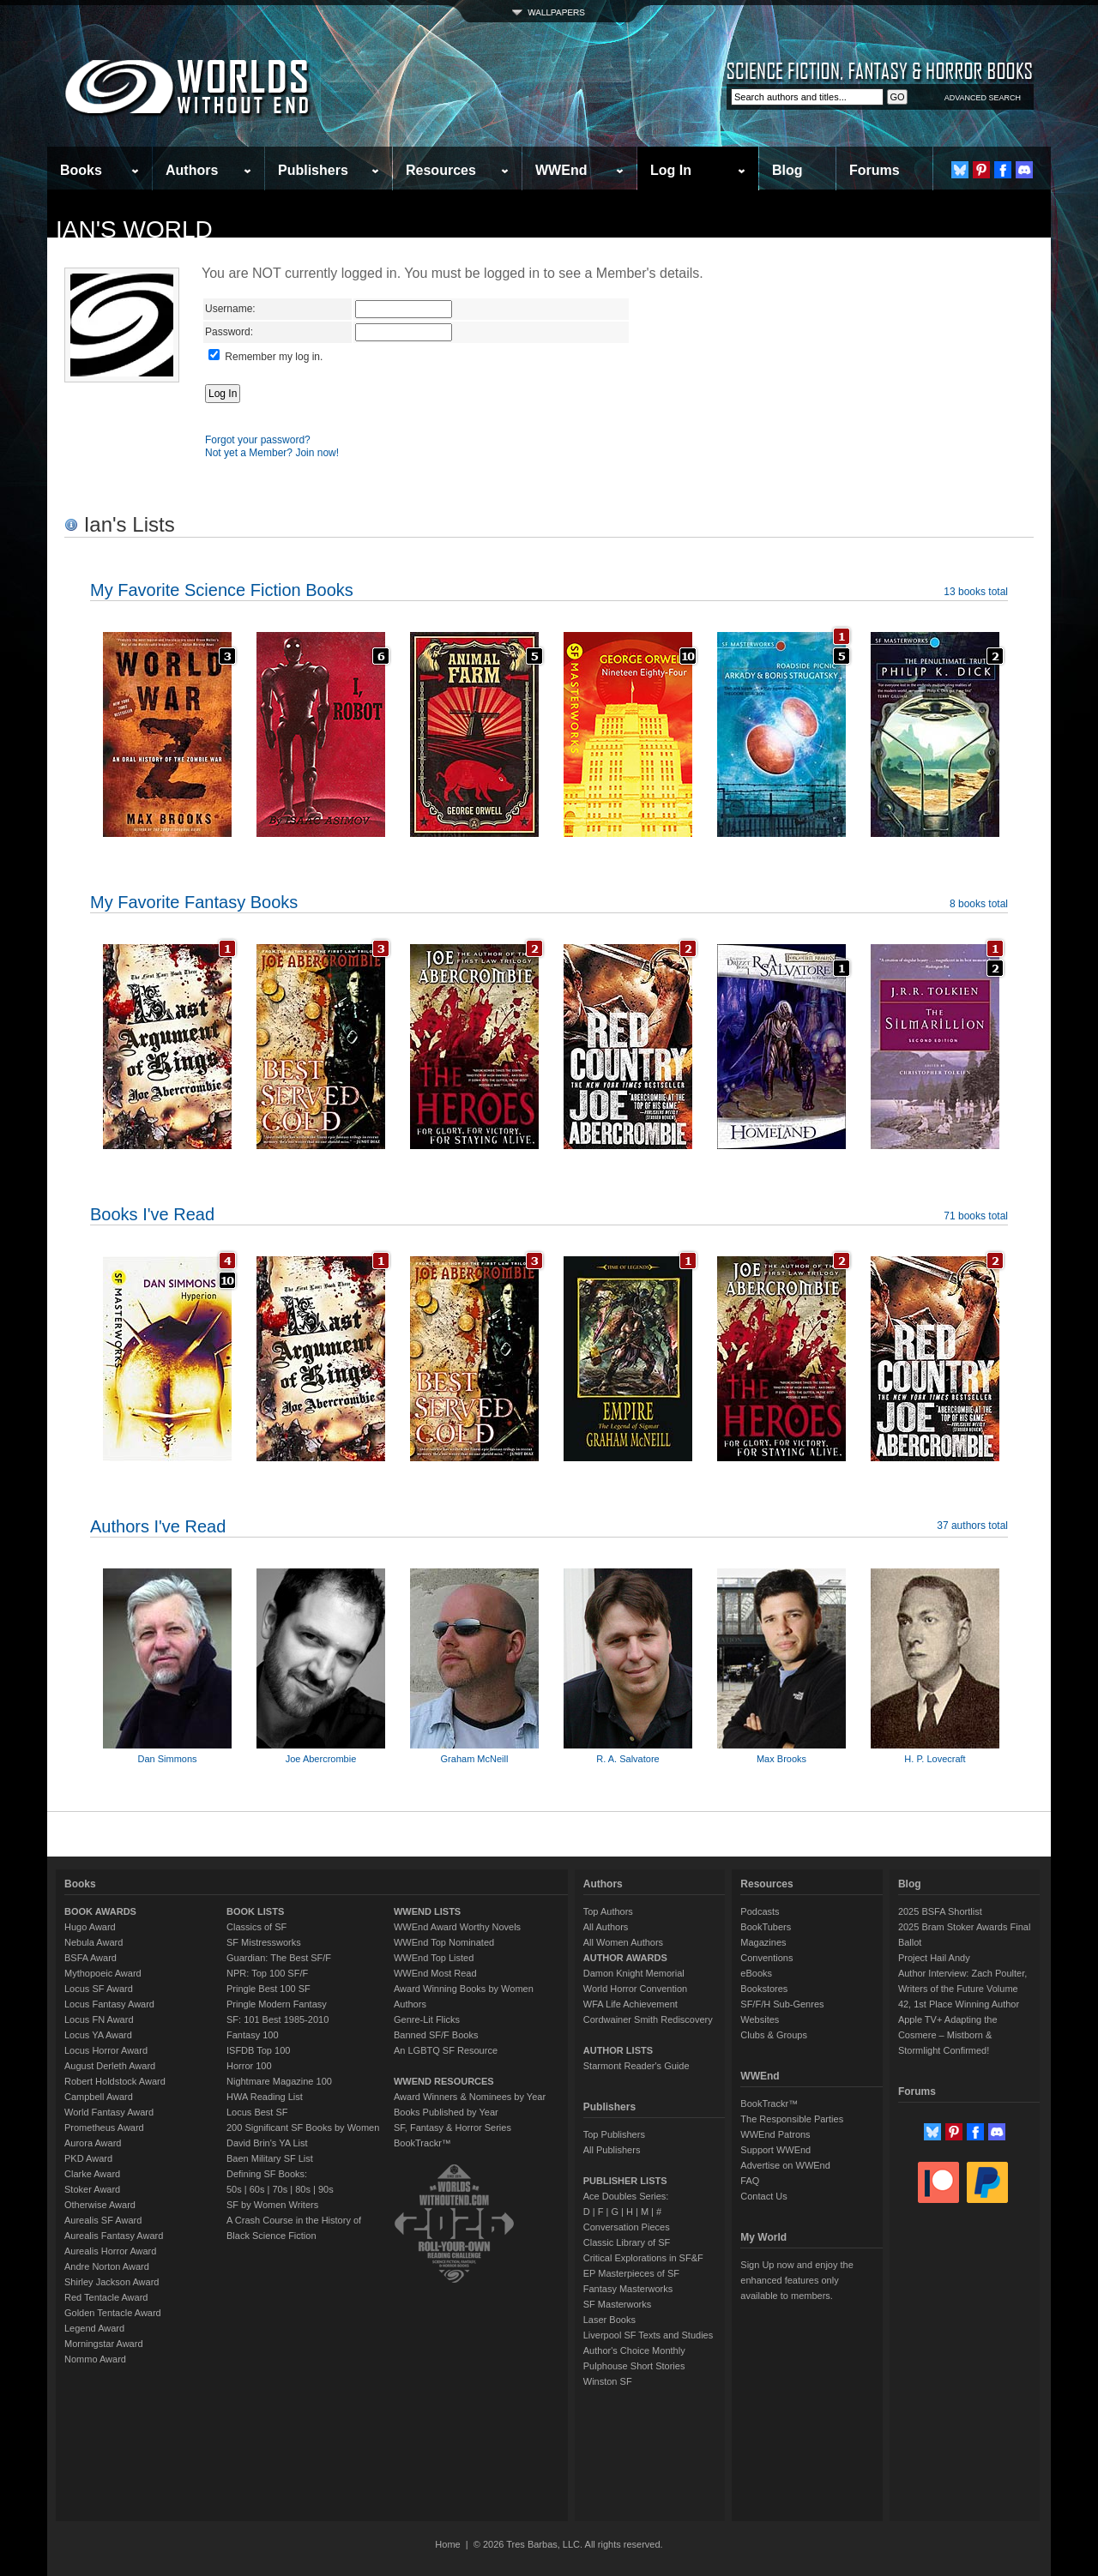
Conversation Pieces (626, 2227)
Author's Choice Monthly (634, 2350)
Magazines (763, 1942)
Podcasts (759, 1911)
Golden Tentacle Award (112, 2313)
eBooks (756, 1973)
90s (326, 2189)
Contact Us (763, 2196)
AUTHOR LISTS (618, 2050)
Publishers (313, 170)
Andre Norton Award (106, 2266)
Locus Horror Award (106, 2050)
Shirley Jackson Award (111, 2282)
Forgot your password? (258, 440)
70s (279, 2189)
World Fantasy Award (109, 2112)
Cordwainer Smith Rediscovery (648, 2019)
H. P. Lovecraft (934, 1759)
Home (447, 2544)
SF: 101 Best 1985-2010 (277, 2019)
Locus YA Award (98, 2035)
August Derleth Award (109, 2066)
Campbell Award (98, 2096)
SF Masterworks (617, 2304)
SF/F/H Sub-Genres (782, 2004)
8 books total (979, 904)
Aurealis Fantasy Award (113, 2235)
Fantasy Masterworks (628, 2289)
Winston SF (607, 2381)
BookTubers (765, 1927)
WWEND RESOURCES (444, 2081)
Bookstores (763, 1988)
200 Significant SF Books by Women (302, 2127)
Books (81, 170)
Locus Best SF (257, 2112)
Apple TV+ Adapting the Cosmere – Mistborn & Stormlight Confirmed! (948, 2034)
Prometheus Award (104, 2127)
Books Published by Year (446, 2112)
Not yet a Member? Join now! (272, 453)
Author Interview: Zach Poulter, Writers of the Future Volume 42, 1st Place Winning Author (962, 1988)
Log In (670, 170)
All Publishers (612, 2150)
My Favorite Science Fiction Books (221, 590)
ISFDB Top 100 (258, 2050)
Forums (874, 170)
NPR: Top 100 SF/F (267, 1973)
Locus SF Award (98, 1988)
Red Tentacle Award (106, 2297)
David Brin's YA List (267, 2143)
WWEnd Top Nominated (444, 1942)
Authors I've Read (158, 1526)
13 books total (976, 592)
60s (257, 2189)
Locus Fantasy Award (109, 2004)
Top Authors (608, 1911)
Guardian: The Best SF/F (278, 1958)
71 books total (976, 1216)
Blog (787, 170)
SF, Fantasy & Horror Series (452, 2127)
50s (234, 2189)
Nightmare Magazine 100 (279, 2081)
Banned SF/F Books (436, 2035)
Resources (441, 170)
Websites (759, 2019)
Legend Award (94, 2328)
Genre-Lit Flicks (427, 2019)
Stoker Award (92, 2189)
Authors (192, 170)
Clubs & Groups (773, 2035)
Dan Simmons (166, 1759)
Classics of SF (256, 1927)
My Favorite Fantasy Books (194, 902)
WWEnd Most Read (435, 1973)
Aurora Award (92, 2143)
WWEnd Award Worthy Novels (457, 1927)
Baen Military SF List (269, 2158)
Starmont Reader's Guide (636, 2066)
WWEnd (561, 170)
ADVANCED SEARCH (982, 97)
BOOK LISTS (255, 1911)
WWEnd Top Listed (434, 1958)
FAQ (749, 2181)
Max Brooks (781, 1759)
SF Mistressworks (263, 1942)
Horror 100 (249, 2066)
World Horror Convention (635, 1988)
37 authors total (972, 1526)
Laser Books (609, 2319)
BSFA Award (90, 1958)
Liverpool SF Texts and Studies (648, 2335)
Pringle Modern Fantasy (276, 2004)
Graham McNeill (475, 1759)
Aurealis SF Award (103, 2220)
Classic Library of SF (626, 2242)
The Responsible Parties (791, 2119)
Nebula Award (93, 1942)
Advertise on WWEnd (785, 2165)
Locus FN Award (99, 2019)
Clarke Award (92, 2174)
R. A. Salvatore (627, 1759)
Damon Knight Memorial (634, 1973)
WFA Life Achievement (630, 2004)
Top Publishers (614, 2134)
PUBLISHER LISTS (625, 2181)
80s (303, 2189)
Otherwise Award (100, 2205)
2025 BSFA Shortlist (940, 1911)
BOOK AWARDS (100, 1911)
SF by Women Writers (272, 2205)
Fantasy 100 (252, 2035)
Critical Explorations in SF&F (643, 2258)
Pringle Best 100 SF (268, 1988)
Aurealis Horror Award (110, 2251)
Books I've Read (152, 1214)
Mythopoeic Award (103, 1973)
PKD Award (88, 2158)
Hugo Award (90, 1927)
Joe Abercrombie (321, 1759)
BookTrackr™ (422, 2143)
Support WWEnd (775, 2150)
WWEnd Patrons (775, 2134)
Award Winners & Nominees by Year (470, 2096)
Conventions (766, 1958)
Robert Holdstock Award (115, 2081)
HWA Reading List (264, 2096)
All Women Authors (623, 1942)
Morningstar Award (103, 2343)
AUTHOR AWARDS (625, 1958)
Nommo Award (95, 2359)
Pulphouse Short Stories (634, 2366)
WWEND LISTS (427, 1911)
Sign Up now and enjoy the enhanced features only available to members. (796, 2280)
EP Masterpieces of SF (631, 2273)
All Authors (606, 1927)
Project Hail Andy (934, 1958)
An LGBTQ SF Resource (446, 2050)
